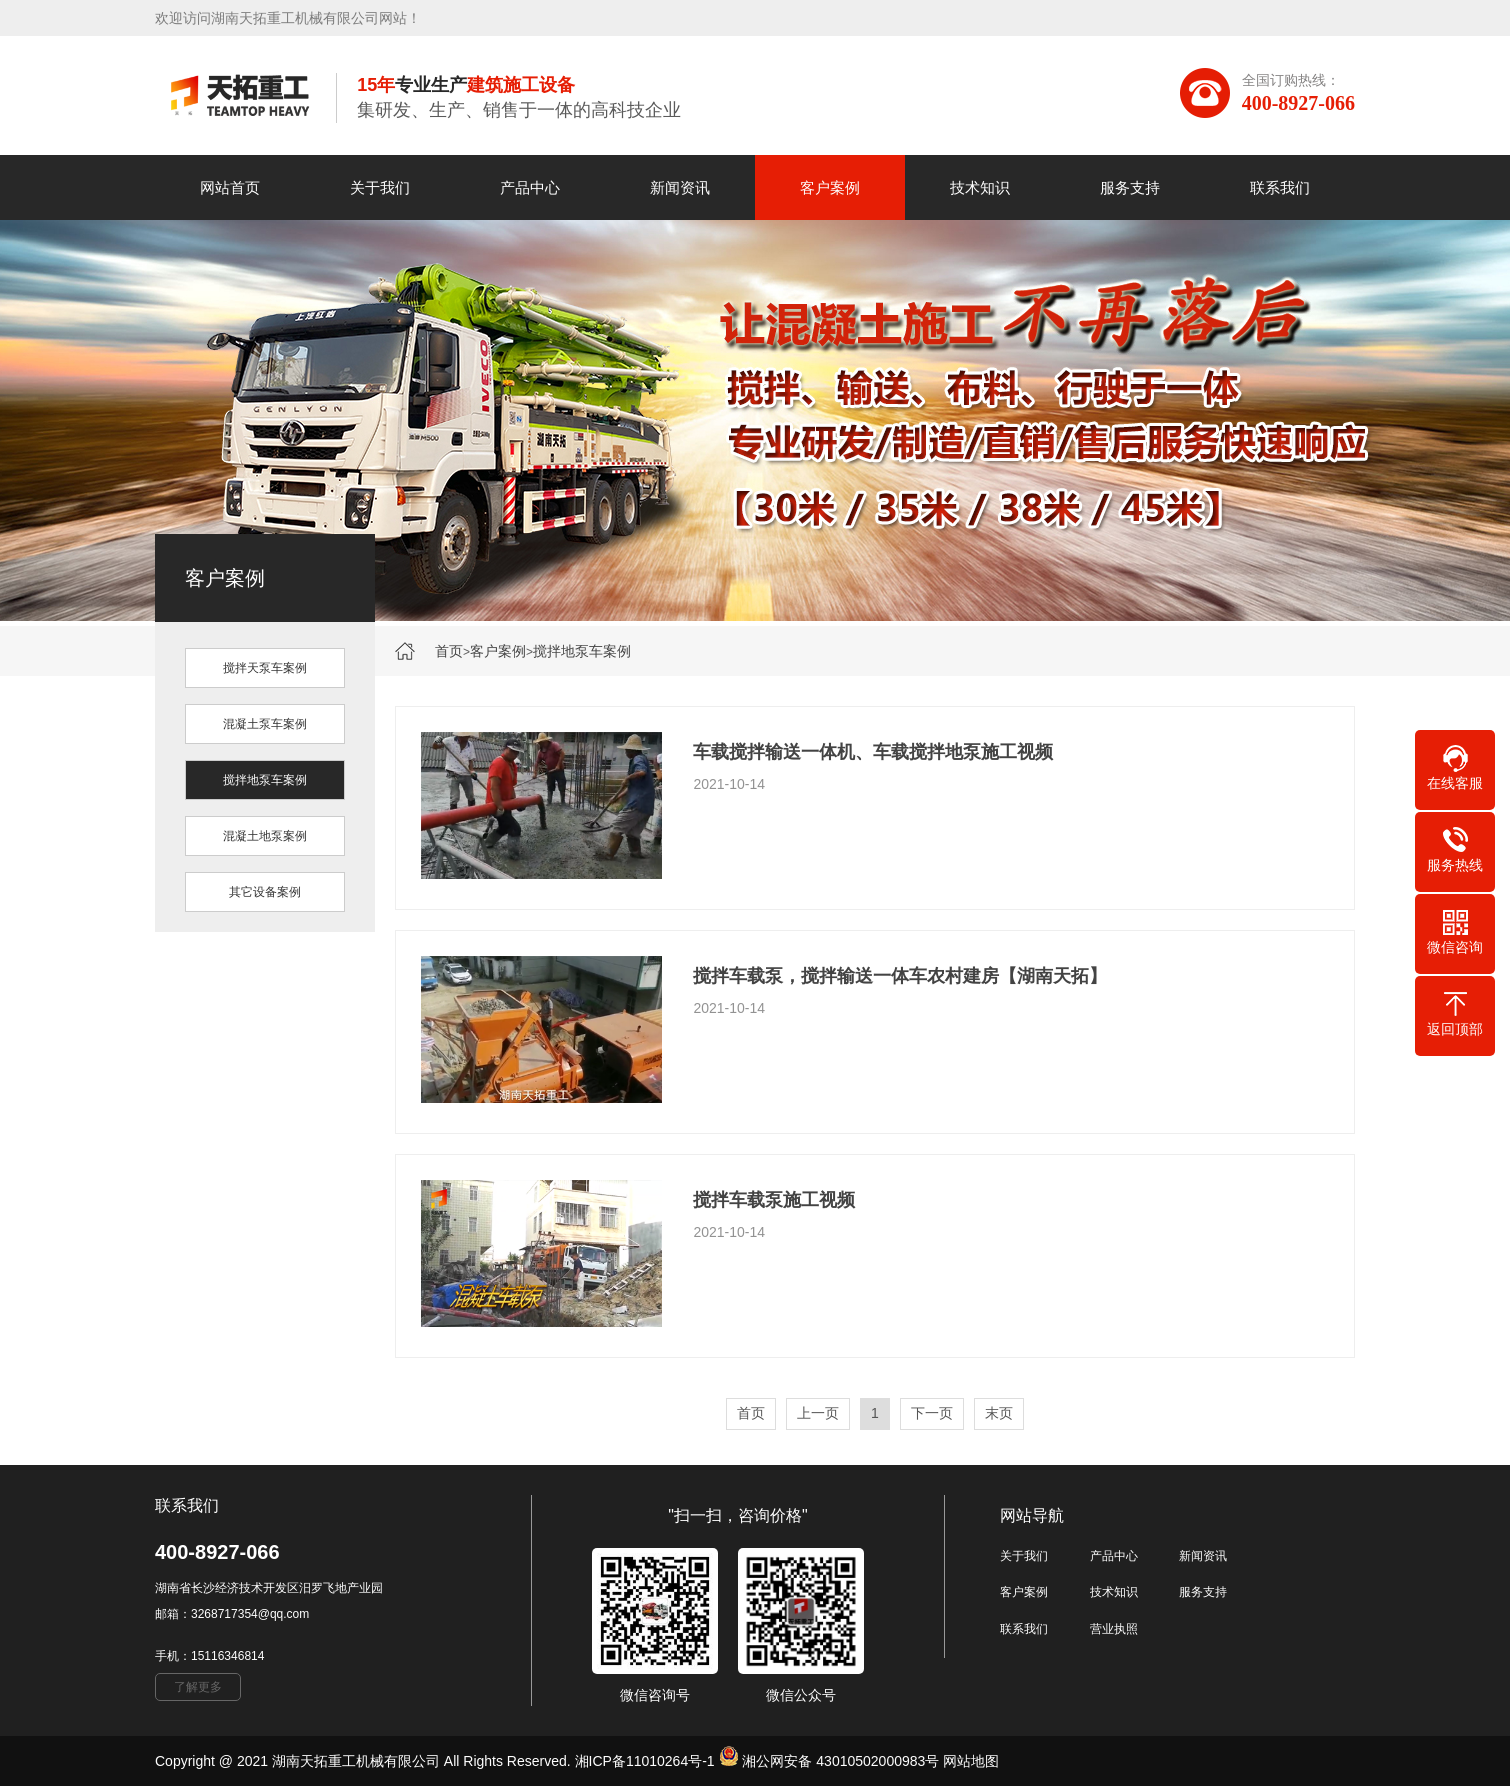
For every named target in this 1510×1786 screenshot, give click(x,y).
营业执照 (1114, 1629)
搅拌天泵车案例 (265, 668)
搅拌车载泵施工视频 (774, 1200)
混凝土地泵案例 (265, 836)
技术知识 (980, 187)
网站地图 (971, 1761)
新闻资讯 (680, 187)
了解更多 (198, 1687)
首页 (449, 651)
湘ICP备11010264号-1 (645, 1761)
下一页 (932, 1413)
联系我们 (1280, 187)
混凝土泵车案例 (265, 724)
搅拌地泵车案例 (582, 651)
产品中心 (530, 187)
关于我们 (380, 187)
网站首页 (230, 187)
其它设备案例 (265, 892)
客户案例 (830, 187)
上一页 (818, 1413)
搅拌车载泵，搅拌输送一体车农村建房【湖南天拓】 (900, 976)
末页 (999, 1413)
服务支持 (1130, 187)
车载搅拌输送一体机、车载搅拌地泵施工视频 (873, 752)
